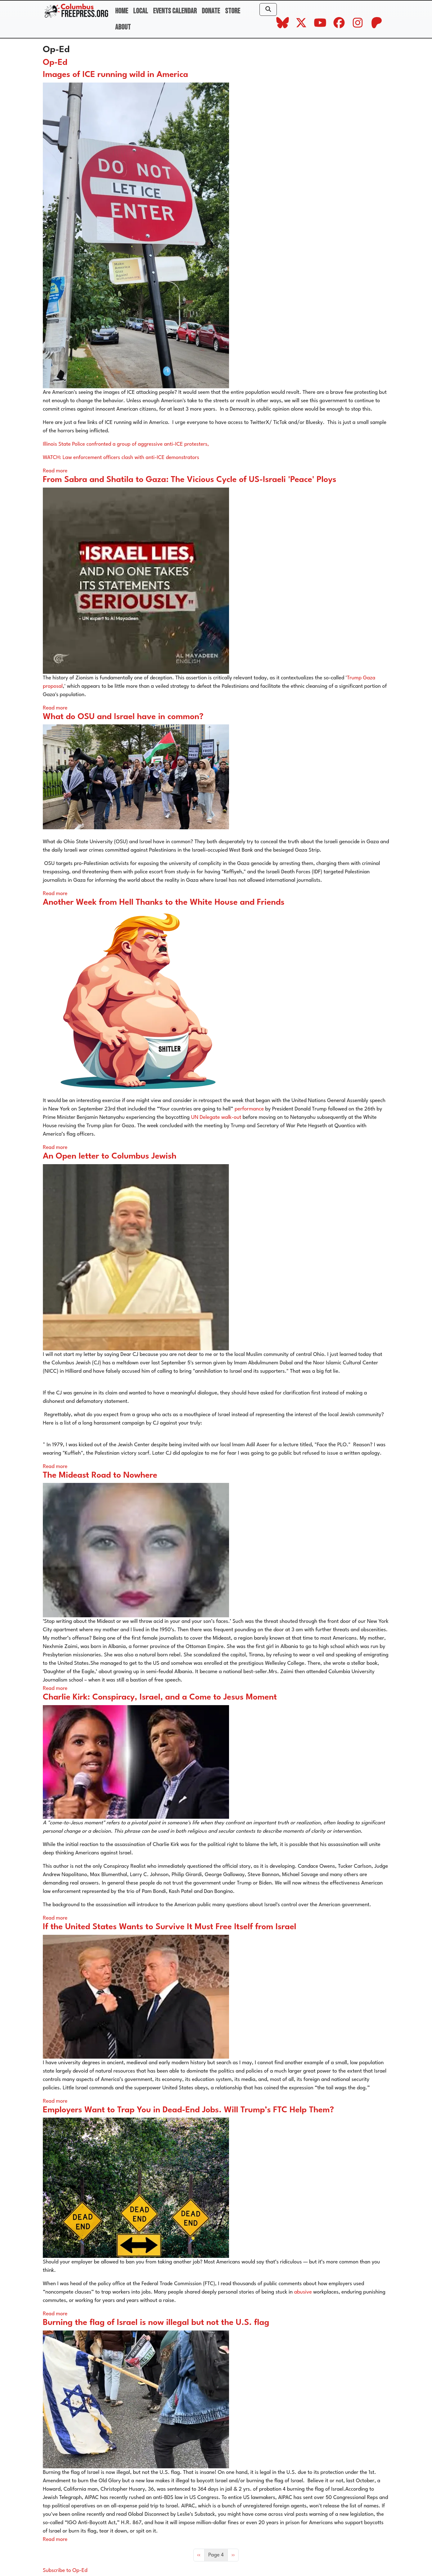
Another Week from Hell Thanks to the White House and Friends (164, 902)
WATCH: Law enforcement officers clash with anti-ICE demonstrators (121, 457)
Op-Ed (55, 63)
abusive (303, 2292)
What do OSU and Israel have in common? (123, 717)
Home (121, 11)
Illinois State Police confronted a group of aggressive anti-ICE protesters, (126, 444)
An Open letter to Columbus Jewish (110, 1156)
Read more (55, 471)
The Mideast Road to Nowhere (100, 1475)
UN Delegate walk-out (216, 1117)
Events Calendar (175, 11)
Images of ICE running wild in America (115, 75)
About (123, 27)
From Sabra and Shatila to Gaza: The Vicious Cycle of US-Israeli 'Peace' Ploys (189, 480)
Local (140, 11)
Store (232, 11)
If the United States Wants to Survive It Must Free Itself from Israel (169, 1927)
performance (249, 1109)
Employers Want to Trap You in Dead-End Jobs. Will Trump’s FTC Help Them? (188, 2110)
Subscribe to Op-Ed (65, 2570)
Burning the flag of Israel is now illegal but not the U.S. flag (156, 2323)
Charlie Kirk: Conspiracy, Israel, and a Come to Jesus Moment (160, 1697)
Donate (211, 11)
